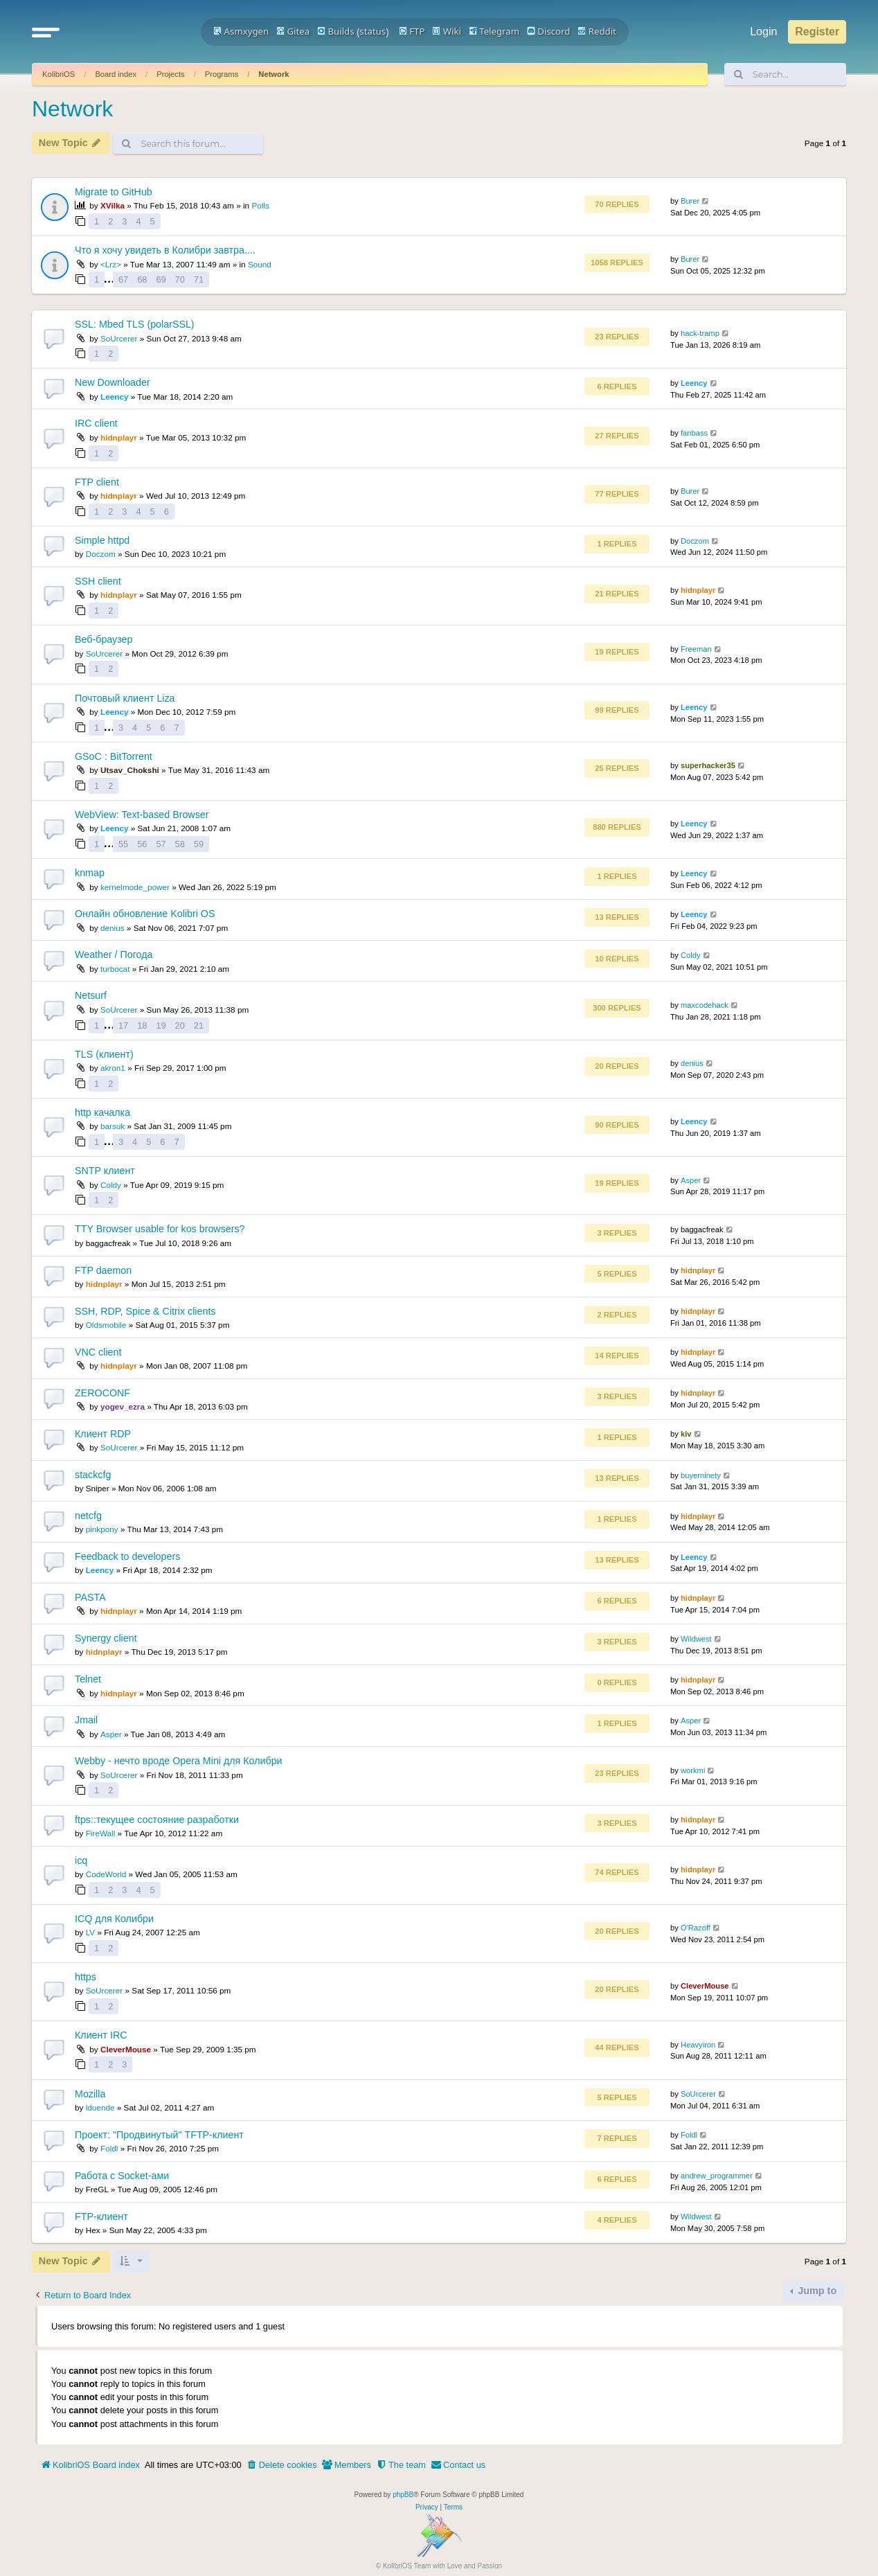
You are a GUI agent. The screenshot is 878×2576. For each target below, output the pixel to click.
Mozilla (90, 2093)
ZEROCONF (102, 1392)
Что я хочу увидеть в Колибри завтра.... (165, 250)
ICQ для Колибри (114, 1918)
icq (81, 1860)
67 (123, 279)
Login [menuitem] (763, 31)
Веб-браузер (103, 639)
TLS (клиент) (104, 1054)
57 (160, 844)
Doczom (101, 553)
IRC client (96, 423)
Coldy (691, 955)
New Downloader (112, 382)
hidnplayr (118, 437)
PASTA (90, 1597)
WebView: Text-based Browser (141, 814)
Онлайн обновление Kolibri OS (145, 913)
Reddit (596, 31)
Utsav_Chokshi (129, 769)
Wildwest (696, 1639)
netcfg (88, 1515)
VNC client (98, 1352)
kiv (686, 1434)
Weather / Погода (114, 954)
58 (180, 844)
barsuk (112, 1125)
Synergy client (106, 1638)
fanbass (694, 433)
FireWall (101, 1833)
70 (180, 279)
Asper (691, 1180)
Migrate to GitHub (113, 191)
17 (123, 1025)
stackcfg (93, 1474)
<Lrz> (110, 264)
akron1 (112, 1067)
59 (199, 844)
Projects (170, 74)
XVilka (112, 205)
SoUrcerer (119, 338)
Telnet (88, 1679)
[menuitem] (282, 2465)
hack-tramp (700, 333)
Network (273, 74)
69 (160, 279)
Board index (115, 74)
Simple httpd (102, 540)
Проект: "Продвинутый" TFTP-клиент (159, 2134)
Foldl (109, 2148)
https (85, 1976)
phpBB (403, 2494)
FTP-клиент (101, 2216)
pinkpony (102, 1529)
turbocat (114, 968)
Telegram (494, 31)
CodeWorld (106, 1873)
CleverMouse (705, 1986)
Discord (549, 31)
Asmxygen (241, 31)
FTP (412, 31)
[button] (46, 32)
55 (123, 844)
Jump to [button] (815, 2290)
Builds (335, 31)
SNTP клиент (105, 1170)
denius (112, 927)
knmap (90, 872)
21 (199, 1025)
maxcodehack (704, 1005)
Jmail (86, 1719)
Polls (260, 205)
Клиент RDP (103, 1433)
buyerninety (701, 1475)
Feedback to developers (127, 1556)
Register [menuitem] (817, 31)
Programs (222, 74)
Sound (259, 264)
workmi (693, 1770)
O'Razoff (695, 1928)
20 (180, 1025)
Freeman (696, 649)
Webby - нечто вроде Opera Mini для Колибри (179, 1760)
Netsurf (91, 995)
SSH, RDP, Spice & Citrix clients (145, 1311)
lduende (100, 2107)
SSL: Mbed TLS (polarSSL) (135, 324)
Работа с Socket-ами (122, 2175)
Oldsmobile (106, 1324)
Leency (114, 396)
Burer (690, 201)
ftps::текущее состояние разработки (157, 1819)
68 (142, 279)
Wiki (446, 31)
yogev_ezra (122, 1406)
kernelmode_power (135, 886)
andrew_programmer (717, 2175)
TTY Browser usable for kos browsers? (160, 1228)
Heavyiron (698, 2045)
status (372, 31)
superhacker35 (708, 765)
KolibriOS (58, 74)
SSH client (98, 581)
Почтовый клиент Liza (125, 698)
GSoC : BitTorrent (113, 756)
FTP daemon (103, 1270)
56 (142, 844)
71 (199, 279)
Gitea (293, 31)
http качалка (102, 1112)
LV (91, 1932)
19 (160, 1025)
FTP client (97, 482)
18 (142, 1025)
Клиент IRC (101, 2035)
